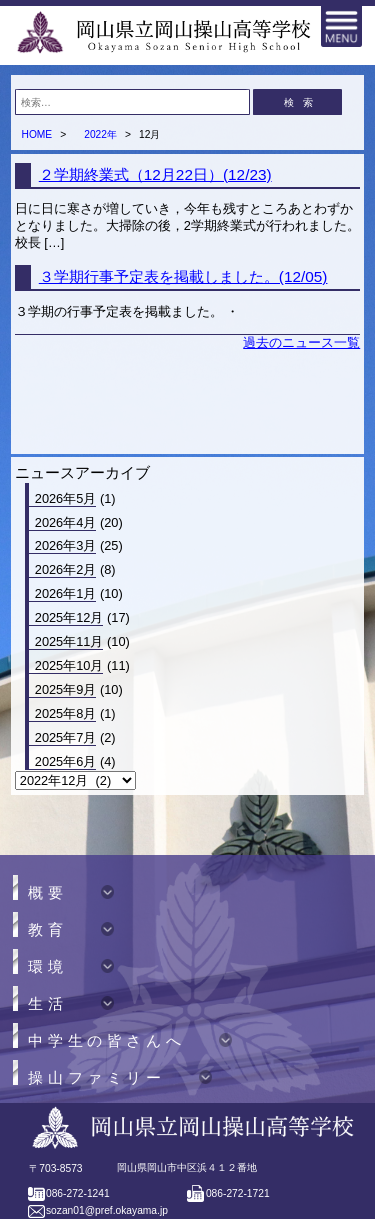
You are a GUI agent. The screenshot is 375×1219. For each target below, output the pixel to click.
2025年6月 (66, 761)
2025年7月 (66, 737)
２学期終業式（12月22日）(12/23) (155, 174)
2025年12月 (69, 617)
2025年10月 (69, 665)
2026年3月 (66, 545)
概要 (47, 893)
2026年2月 (66, 569)
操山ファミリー (96, 1078)
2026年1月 (66, 593)
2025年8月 (66, 713)
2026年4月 (66, 522)
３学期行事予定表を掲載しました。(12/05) (183, 276)
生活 (47, 1004)
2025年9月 (66, 689)
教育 (47, 930)
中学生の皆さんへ (106, 1041)
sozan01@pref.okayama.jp (107, 1210)
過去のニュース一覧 (301, 342)
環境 (47, 967)
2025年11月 (69, 641)
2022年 (100, 134)
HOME (36, 134)
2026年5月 (66, 498)
